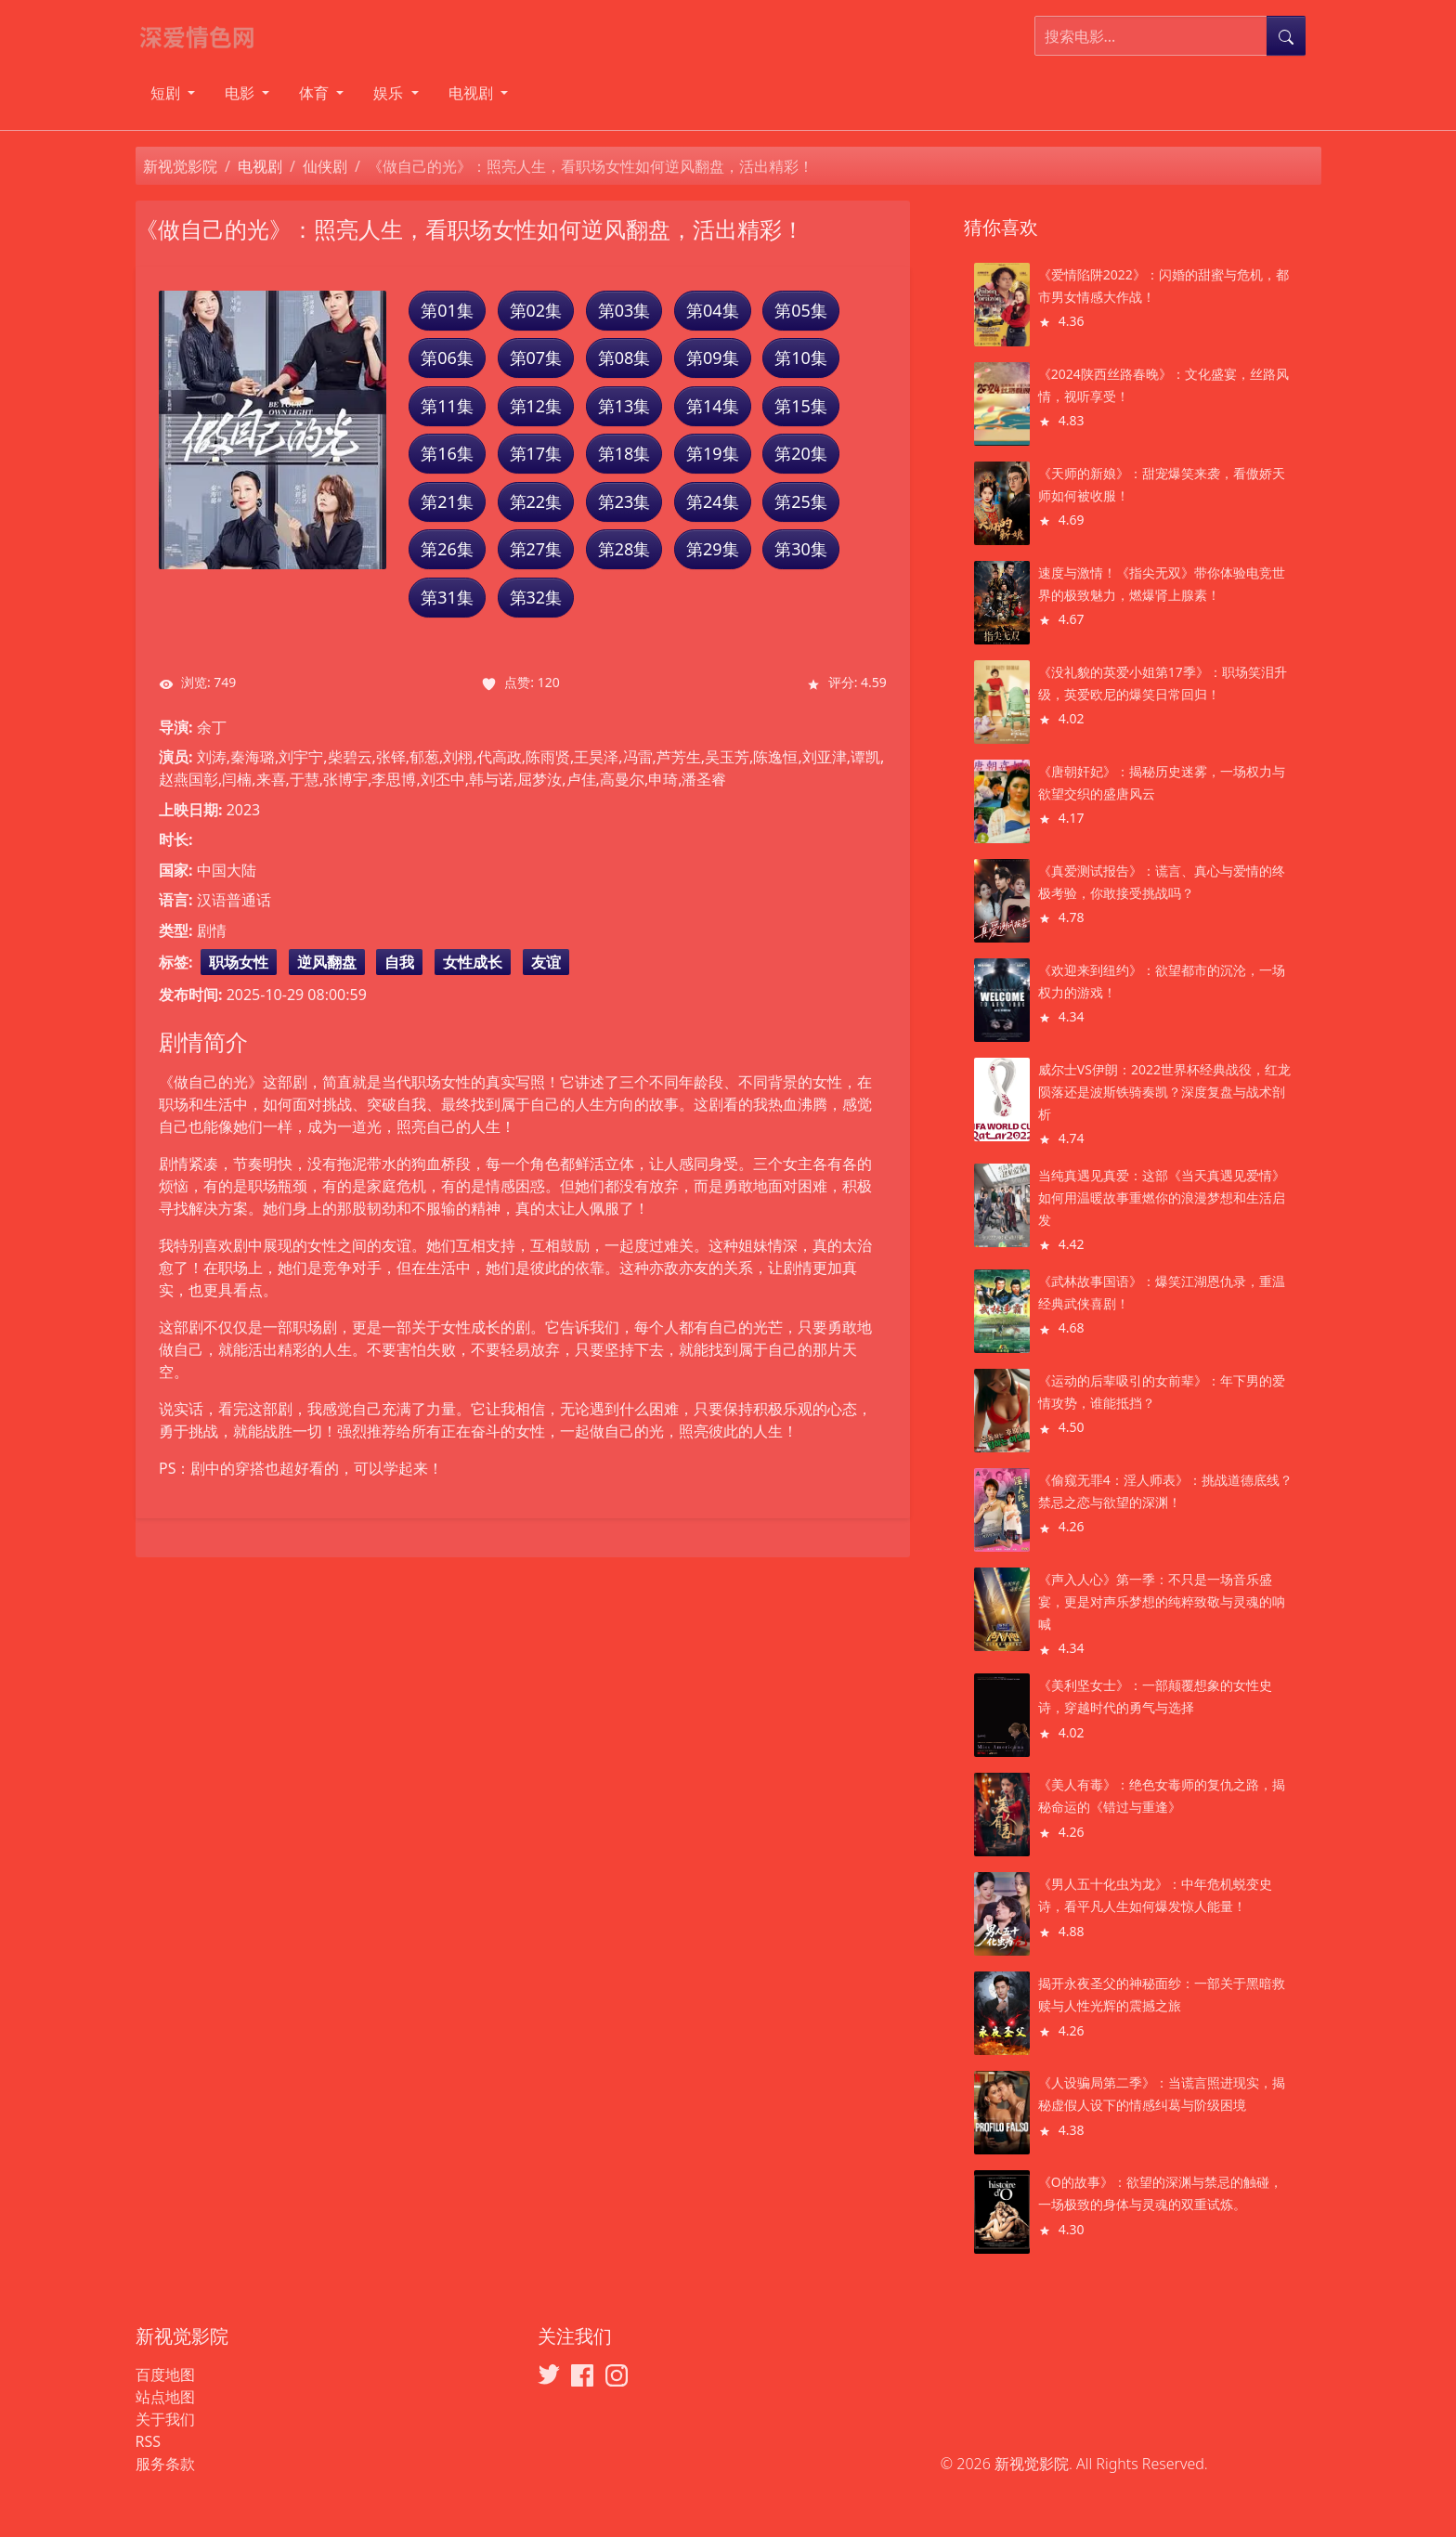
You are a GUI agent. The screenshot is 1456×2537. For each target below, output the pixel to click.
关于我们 (165, 2419)
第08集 (624, 357)
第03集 (624, 310)
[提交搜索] (1286, 36)
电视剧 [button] (472, 93)
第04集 (712, 310)
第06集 (447, 357)
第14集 (712, 406)
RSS (149, 2441)
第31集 (447, 597)
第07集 (536, 357)
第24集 (712, 501)
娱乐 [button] (390, 93)
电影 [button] (241, 93)
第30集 (800, 549)
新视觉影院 (180, 166)
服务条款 (165, 2463)
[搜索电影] (1151, 36)
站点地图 (165, 2397)
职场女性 (238, 962)
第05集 (800, 310)
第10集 (800, 357)
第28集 (624, 549)
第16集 (447, 453)
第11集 (447, 406)
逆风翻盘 (327, 962)
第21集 (447, 501)
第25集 (800, 501)
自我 (399, 962)
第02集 (536, 310)
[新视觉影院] (205, 36)
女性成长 (472, 962)
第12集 (536, 406)
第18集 (624, 453)
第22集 (536, 501)
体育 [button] (315, 93)
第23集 (624, 501)
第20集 (800, 453)
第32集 (536, 597)
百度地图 (165, 2374)
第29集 (712, 549)
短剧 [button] (167, 93)
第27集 (536, 549)
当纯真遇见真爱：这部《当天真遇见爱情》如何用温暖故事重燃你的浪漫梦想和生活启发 (1161, 1197)
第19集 (712, 453)
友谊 (546, 962)
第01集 (447, 310)
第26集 (447, 549)
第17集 (536, 453)
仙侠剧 (325, 166)
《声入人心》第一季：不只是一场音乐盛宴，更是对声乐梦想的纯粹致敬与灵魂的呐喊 (1161, 1601)
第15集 (800, 406)
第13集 (624, 406)
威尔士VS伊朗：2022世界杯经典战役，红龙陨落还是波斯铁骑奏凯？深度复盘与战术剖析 (1164, 1091)
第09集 (712, 357)
